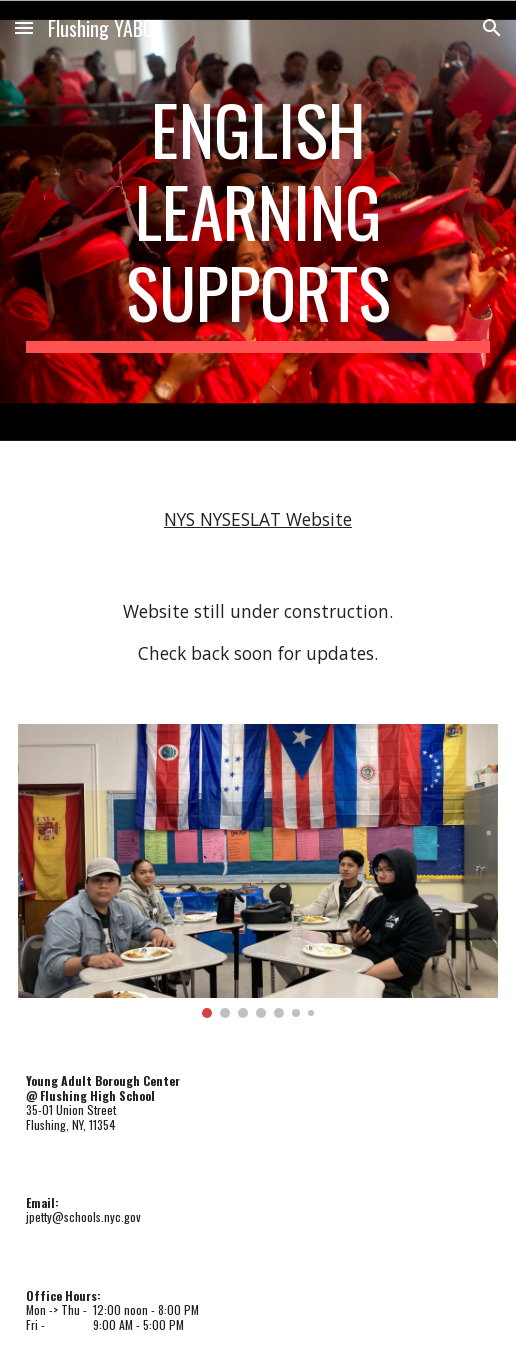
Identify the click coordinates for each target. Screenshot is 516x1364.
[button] (24, 27)
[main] (258, 220)
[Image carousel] (258, 871)
